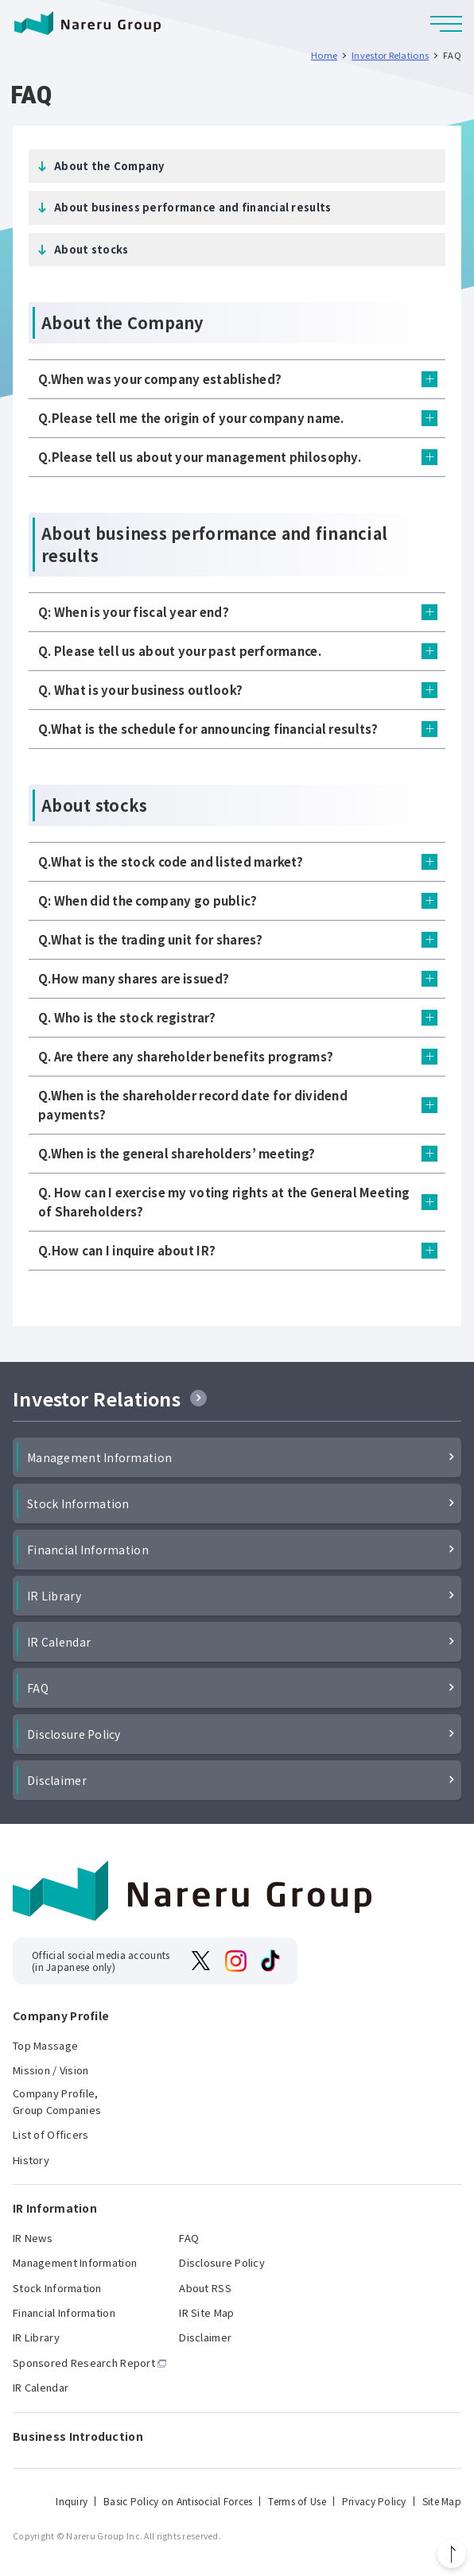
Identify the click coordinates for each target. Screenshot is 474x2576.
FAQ (38, 1688)
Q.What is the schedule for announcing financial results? (208, 728)
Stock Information (78, 1503)
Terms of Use (296, 2501)
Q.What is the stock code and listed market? (170, 861)
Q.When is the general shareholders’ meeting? (176, 1153)
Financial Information (88, 1550)
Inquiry (71, 2501)
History (31, 2159)
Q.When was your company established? (160, 378)
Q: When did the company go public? (148, 900)
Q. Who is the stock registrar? (127, 1017)
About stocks (91, 249)
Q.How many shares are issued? (133, 978)
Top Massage (45, 2045)
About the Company (109, 165)
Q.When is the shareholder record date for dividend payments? (193, 1105)
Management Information (99, 1457)
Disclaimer (57, 1780)
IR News (32, 2237)
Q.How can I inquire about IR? (127, 1250)
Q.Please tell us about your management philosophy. (199, 456)
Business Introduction (78, 2436)
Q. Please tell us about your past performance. (179, 650)
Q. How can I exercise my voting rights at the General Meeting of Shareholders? (224, 1202)
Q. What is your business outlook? (140, 689)
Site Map (441, 2501)
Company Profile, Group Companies (57, 2101)
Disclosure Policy (74, 1734)
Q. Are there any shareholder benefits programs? (185, 1056)
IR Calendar (59, 1642)
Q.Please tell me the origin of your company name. (191, 417)
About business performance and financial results (192, 207)
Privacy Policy (374, 2501)
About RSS (205, 2287)
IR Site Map (206, 2312)
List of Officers (50, 2134)
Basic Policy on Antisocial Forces (177, 2501)
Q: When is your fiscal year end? (133, 611)
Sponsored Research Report (84, 2362)
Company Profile (61, 2015)
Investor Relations (97, 1399)
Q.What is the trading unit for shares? (150, 939)
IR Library (54, 1596)
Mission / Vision (50, 2069)
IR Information (55, 2208)
